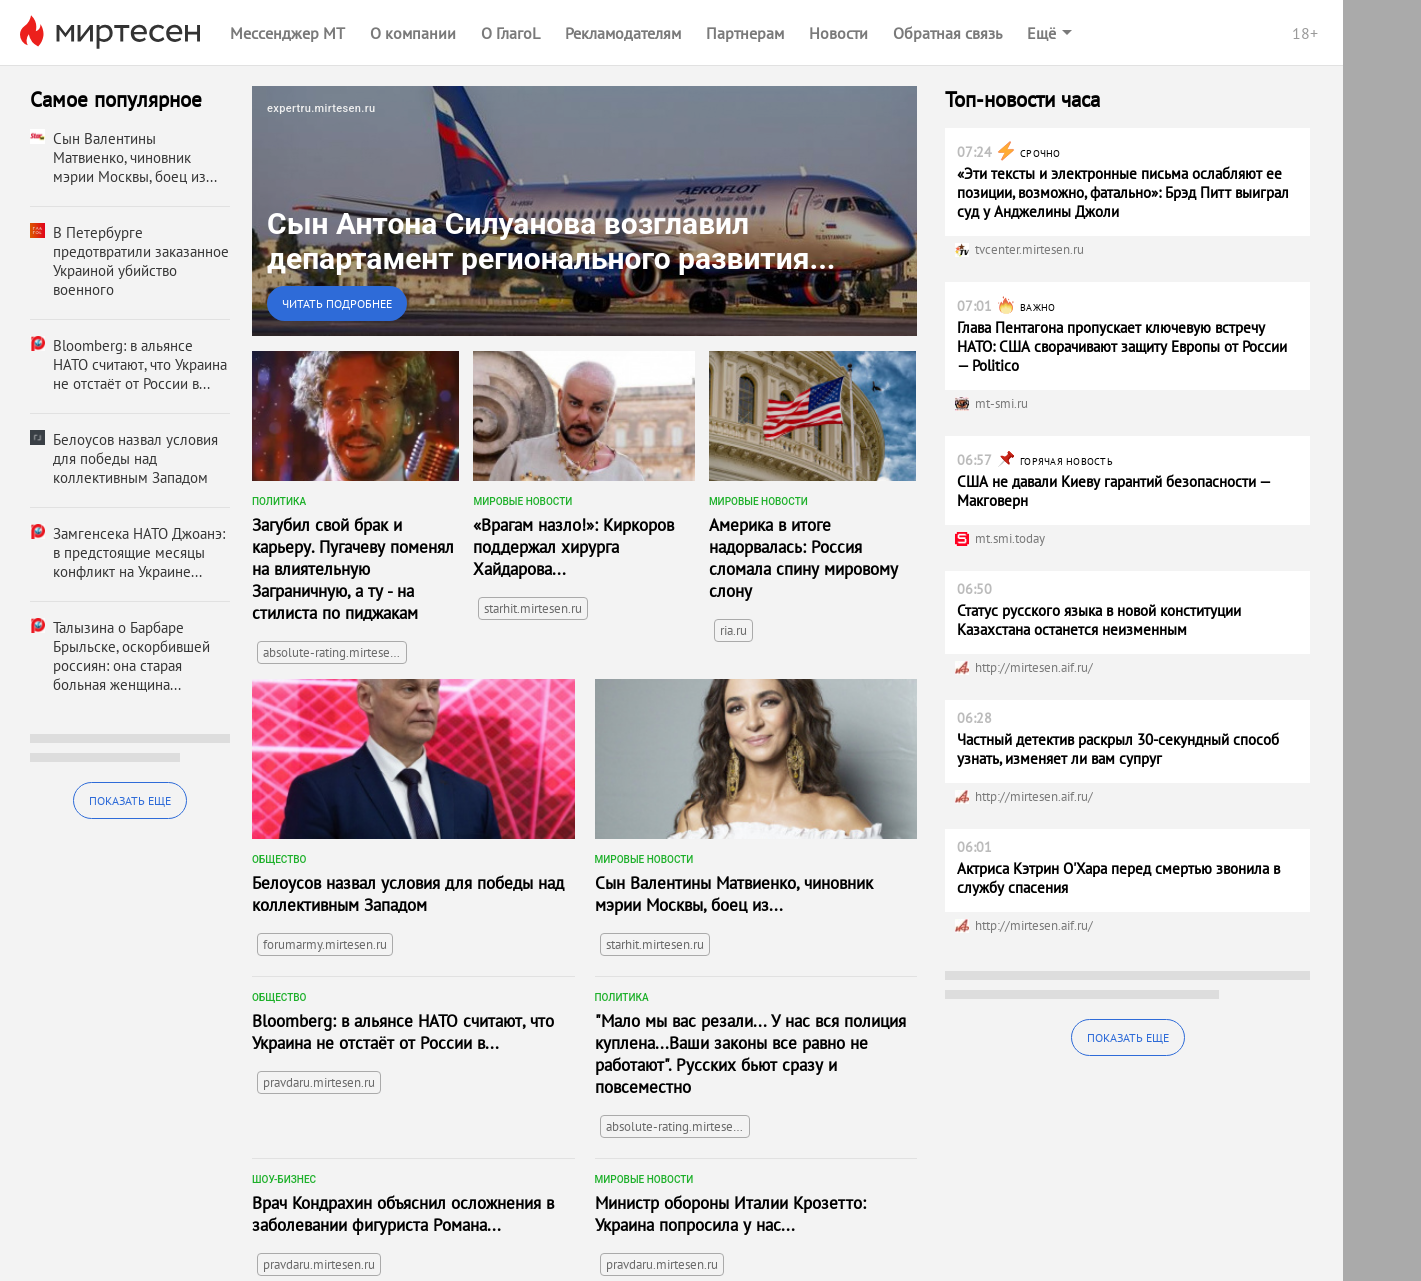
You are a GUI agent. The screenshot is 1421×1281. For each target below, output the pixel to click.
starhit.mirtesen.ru (533, 608)
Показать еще (130, 800)
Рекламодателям (623, 33)
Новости (838, 33)
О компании (413, 33)
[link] (584, 211)
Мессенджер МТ (287, 33)
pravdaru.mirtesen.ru (319, 1082)
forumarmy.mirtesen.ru (325, 944)
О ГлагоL (510, 33)
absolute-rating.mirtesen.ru (335, 652)
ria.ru (733, 630)
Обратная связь (947, 33)
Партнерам (745, 33)
